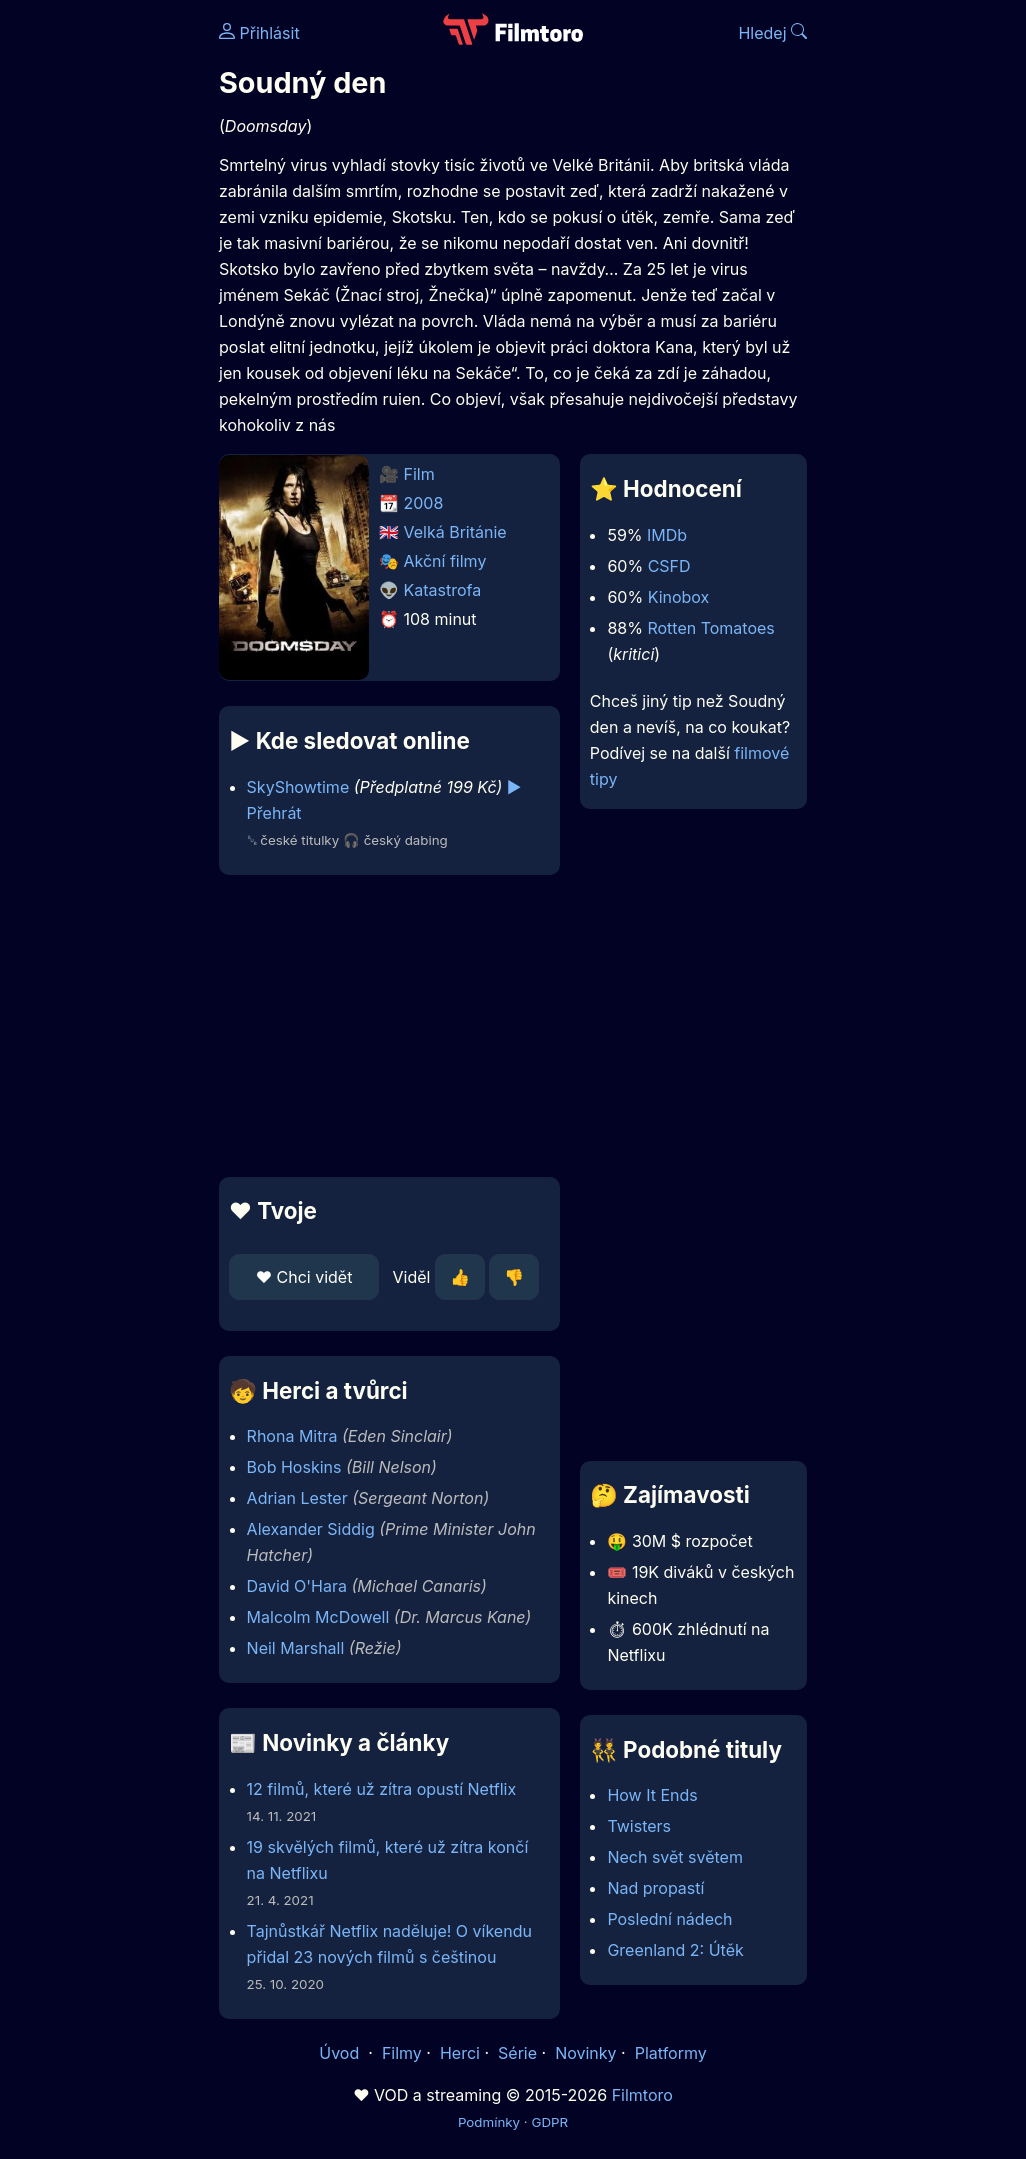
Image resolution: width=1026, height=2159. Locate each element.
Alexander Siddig (311, 1529)
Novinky (585, 2053)
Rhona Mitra (292, 1436)
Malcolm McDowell (318, 1617)
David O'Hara (297, 1586)
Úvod (341, 2053)
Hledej (772, 33)
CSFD (669, 566)
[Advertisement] (383, 1026)
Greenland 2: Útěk (675, 1950)
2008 (424, 503)
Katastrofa (443, 590)
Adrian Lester (297, 1498)
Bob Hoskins (294, 1467)
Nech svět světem (675, 1857)
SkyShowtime (298, 787)
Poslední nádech (669, 1919)
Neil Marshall (296, 1648)
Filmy (402, 2053)
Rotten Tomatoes (710, 628)
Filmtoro (642, 2095)
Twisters (639, 1826)
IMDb (667, 535)
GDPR (549, 2122)
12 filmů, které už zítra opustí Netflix (382, 1789)
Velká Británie (455, 532)
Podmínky (489, 2122)
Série (517, 2053)
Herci (460, 2053)
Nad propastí (655, 1888)
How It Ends (652, 1795)
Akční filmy (445, 561)
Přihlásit (259, 33)
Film (419, 474)
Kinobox (679, 597)
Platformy (671, 2053)
